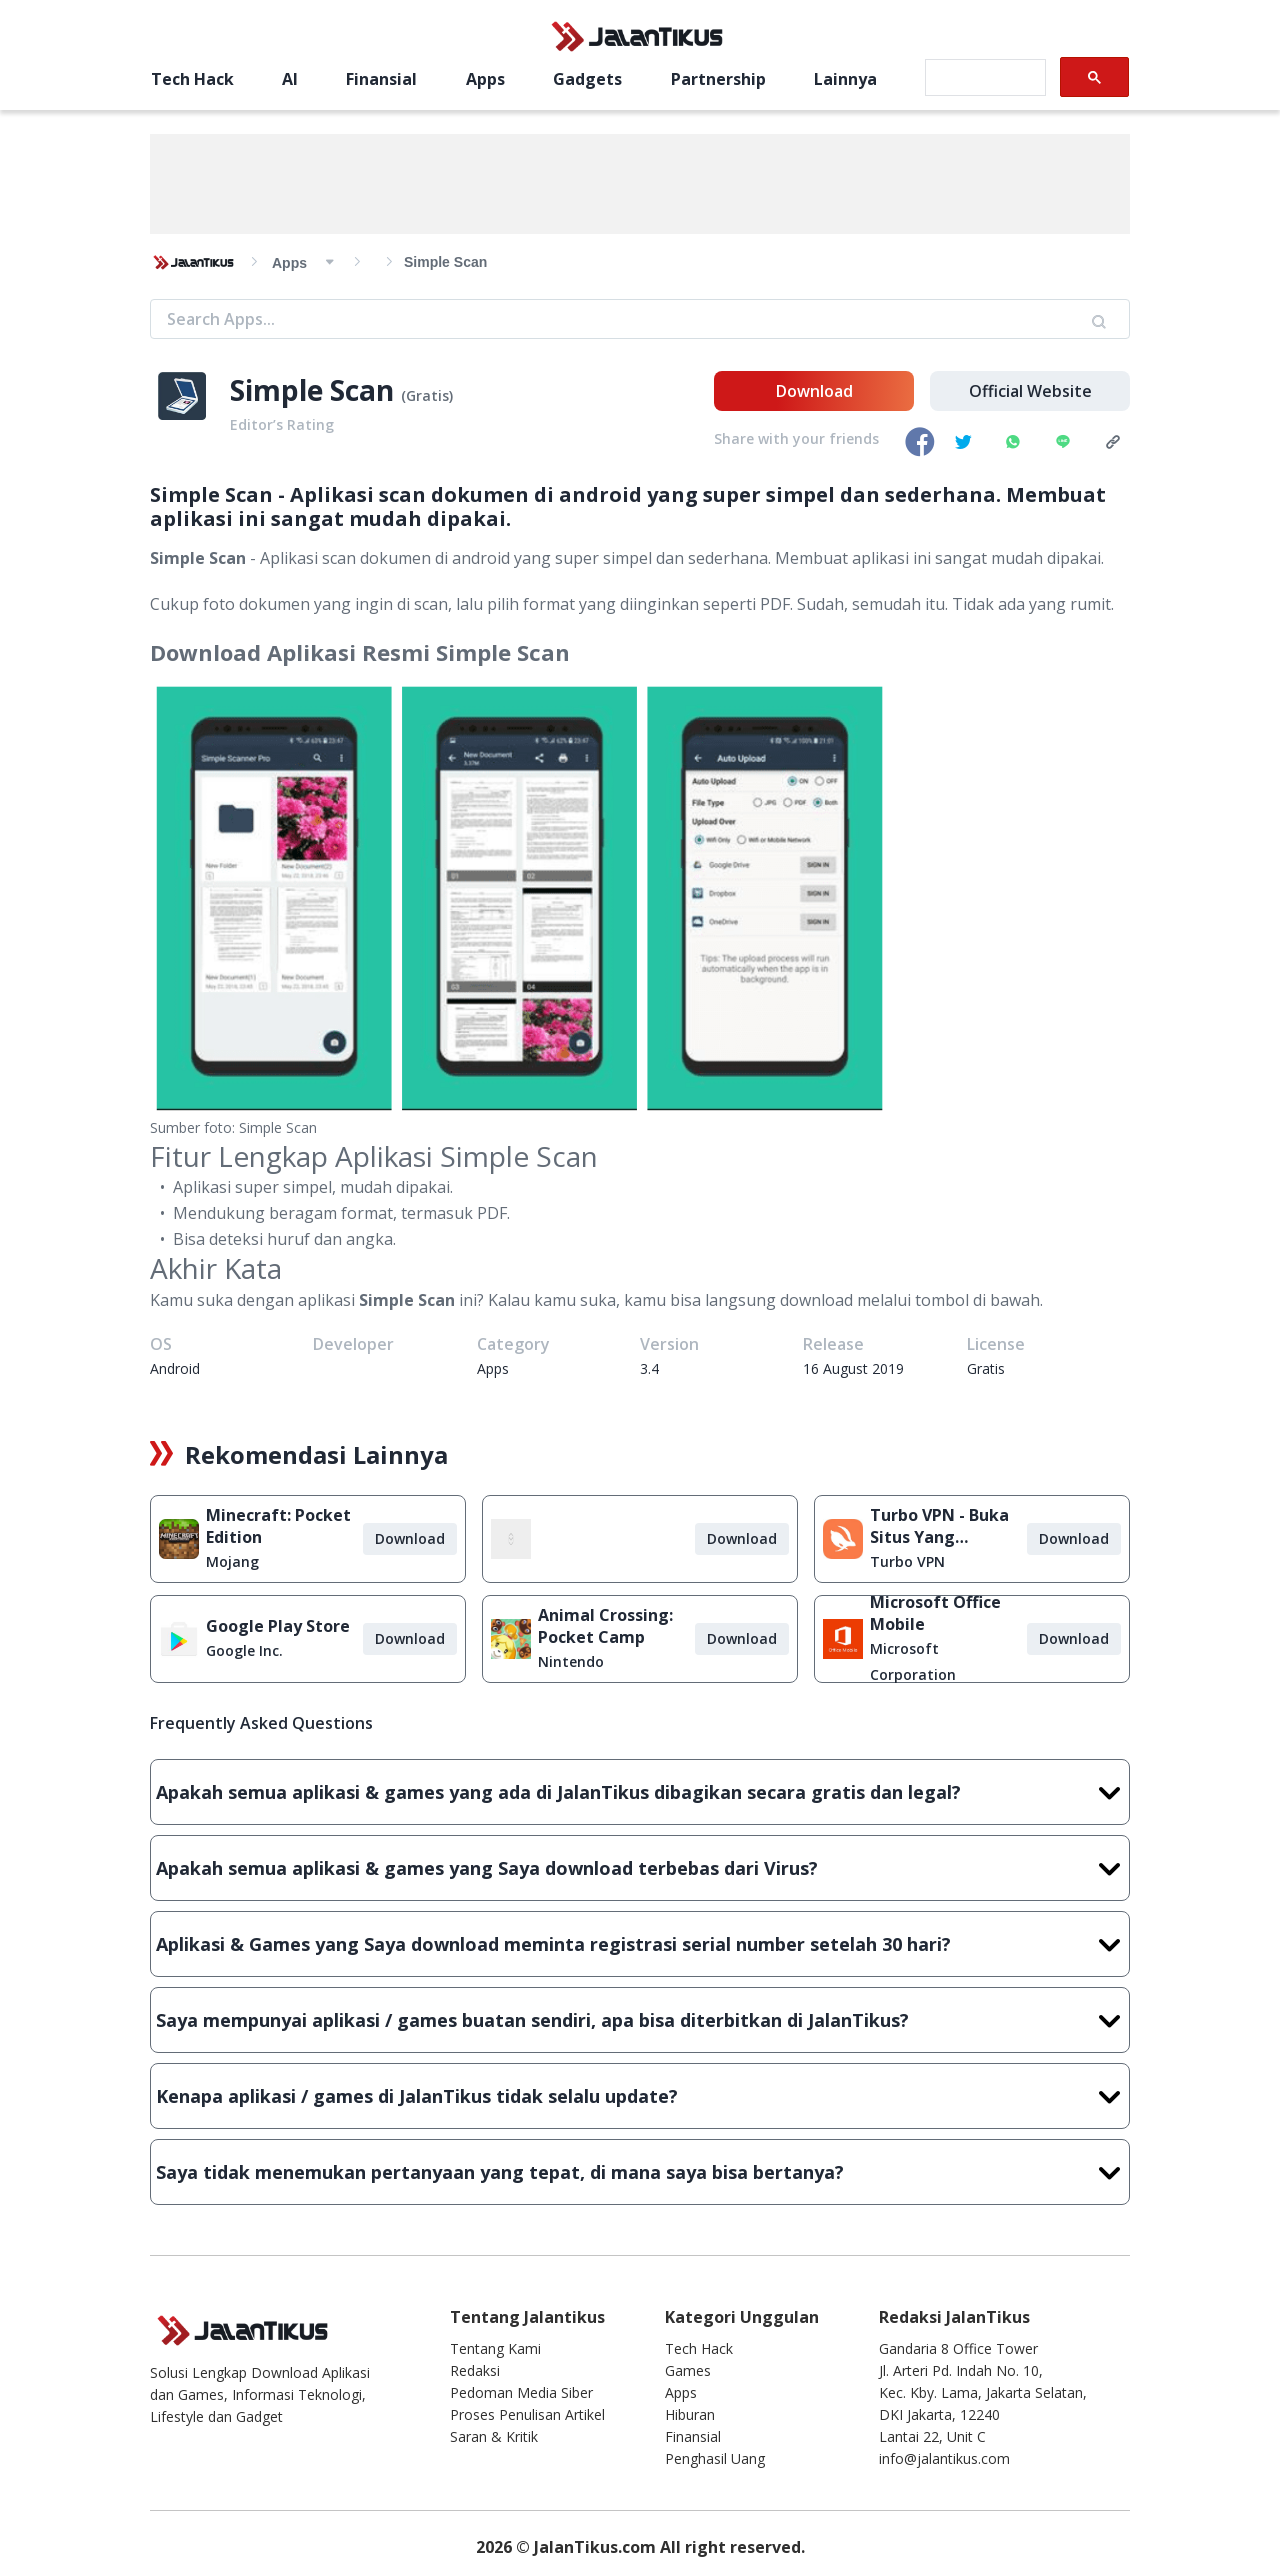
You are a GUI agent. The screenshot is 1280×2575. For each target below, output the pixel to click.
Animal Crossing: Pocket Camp (605, 1626)
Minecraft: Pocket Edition (278, 1526)
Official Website (1030, 391)
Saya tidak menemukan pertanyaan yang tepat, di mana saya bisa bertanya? (640, 2172)
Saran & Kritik (494, 2436)
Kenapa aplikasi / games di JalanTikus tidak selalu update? (640, 2096)
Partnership (718, 79)
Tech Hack (192, 79)
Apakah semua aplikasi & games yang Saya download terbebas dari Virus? (640, 1868)
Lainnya (845, 79)
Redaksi (475, 2370)
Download (814, 391)
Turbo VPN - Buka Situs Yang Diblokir (939, 1526)
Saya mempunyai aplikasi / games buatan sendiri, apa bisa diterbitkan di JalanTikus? (640, 2020)
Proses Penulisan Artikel (527, 2414)
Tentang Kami (495, 2348)
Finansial (381, 79)
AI (290, 79)
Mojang (232, 1561)
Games (688, 2370)
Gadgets (587, 79)
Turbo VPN (907, 1561)
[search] (983, 78)
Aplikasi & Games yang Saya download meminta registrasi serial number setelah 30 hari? (640, 1944)
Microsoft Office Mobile (935, 1613)
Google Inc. (244, 1650)
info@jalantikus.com (944, 2458)
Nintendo (571, 1661)
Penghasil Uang (715, 2458)
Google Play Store (278, 1626)
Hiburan (690, 2414)
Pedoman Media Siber (521, 2392)
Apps (485, 79)
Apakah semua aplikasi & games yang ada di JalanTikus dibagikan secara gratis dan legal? (640, 1792)
